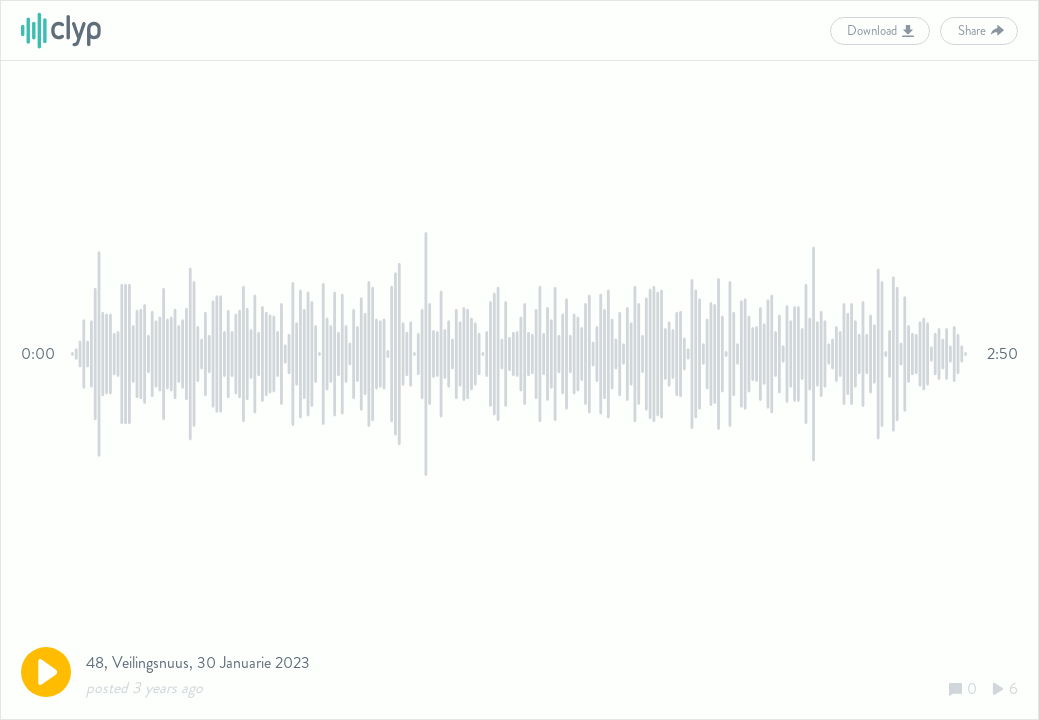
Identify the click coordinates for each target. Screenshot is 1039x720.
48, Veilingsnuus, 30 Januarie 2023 (198, 662)
